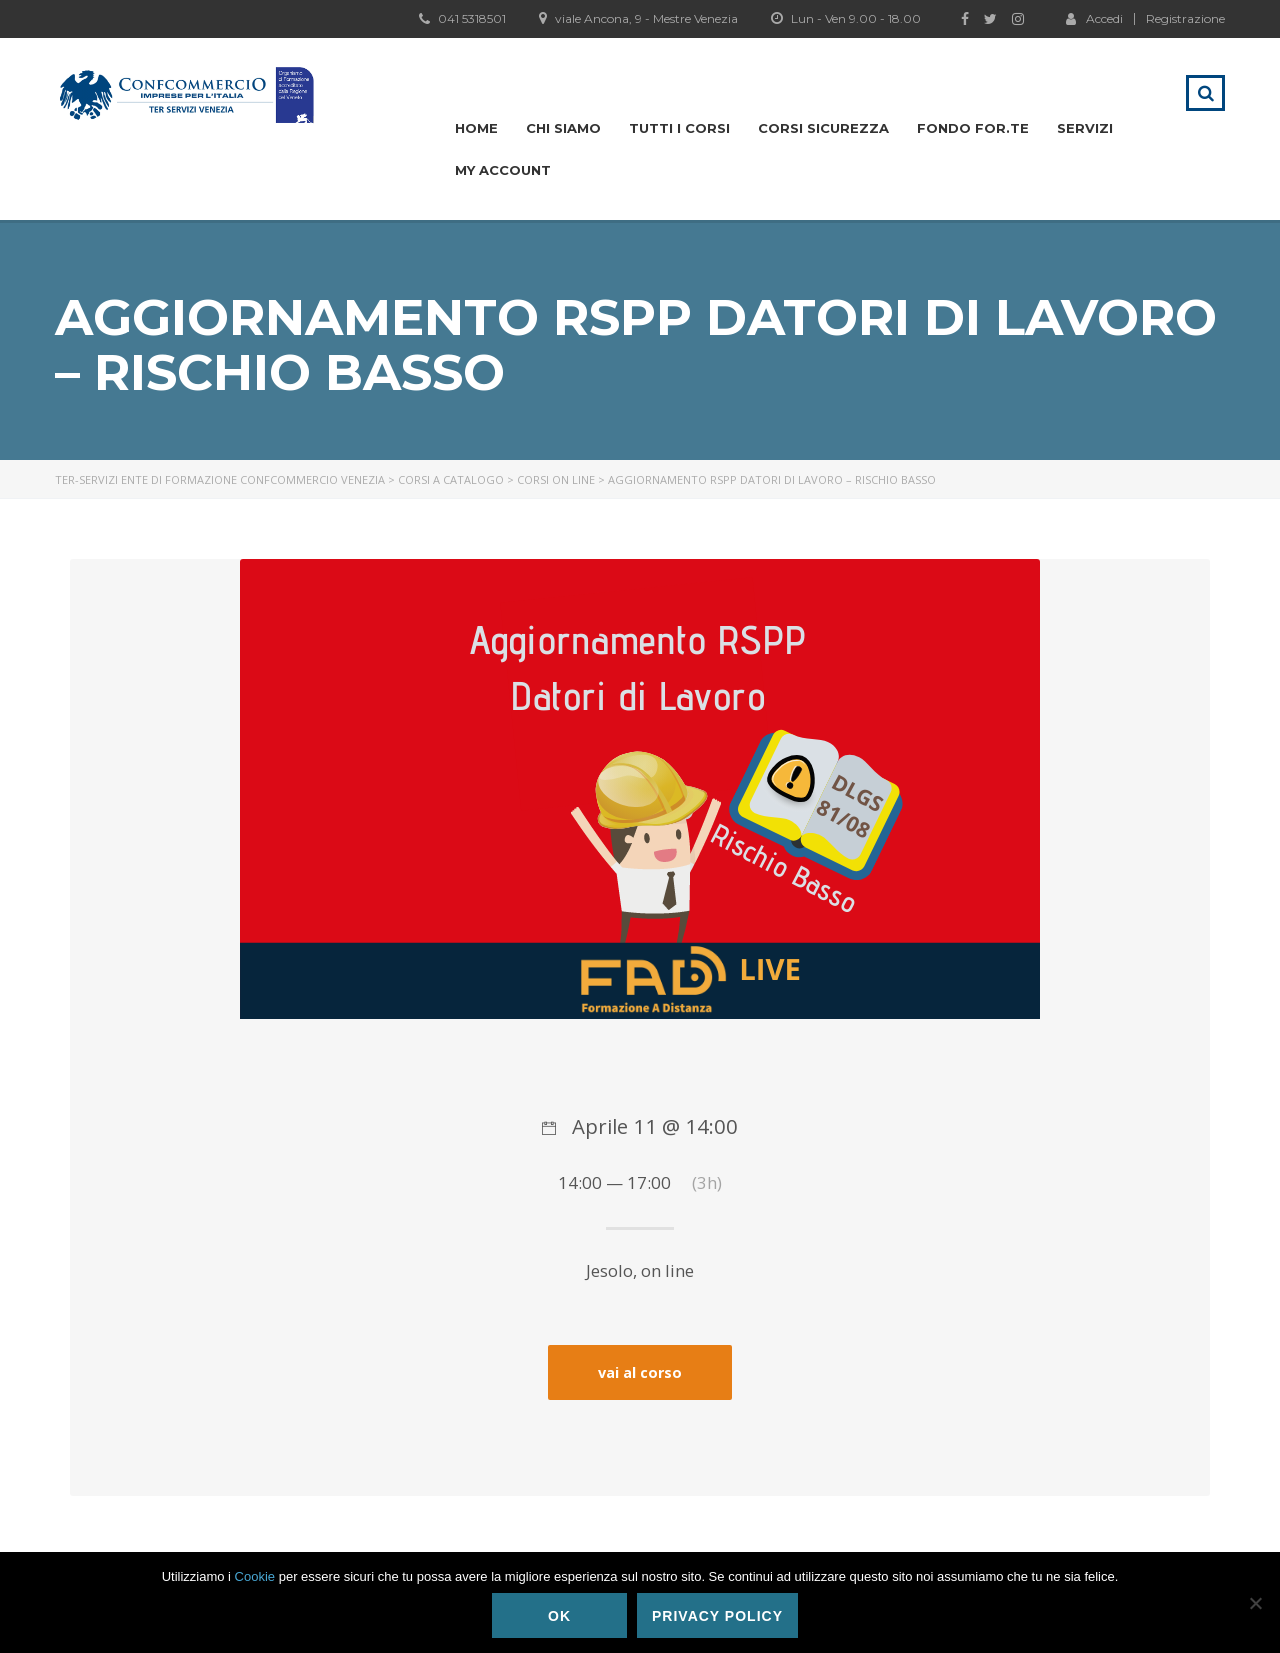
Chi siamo (563, 128)
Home (476, 128)
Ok (559, 1616)
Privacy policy (717, 1616)
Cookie (255, 1576)
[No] (1255, 1603)
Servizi (1085, 128)
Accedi (1094, 18)
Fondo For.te (973, 128)
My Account (503, 170)
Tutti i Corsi (679, 128)
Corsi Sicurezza (823, 128)
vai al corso (640, 1372)
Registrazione (1185, 19)
